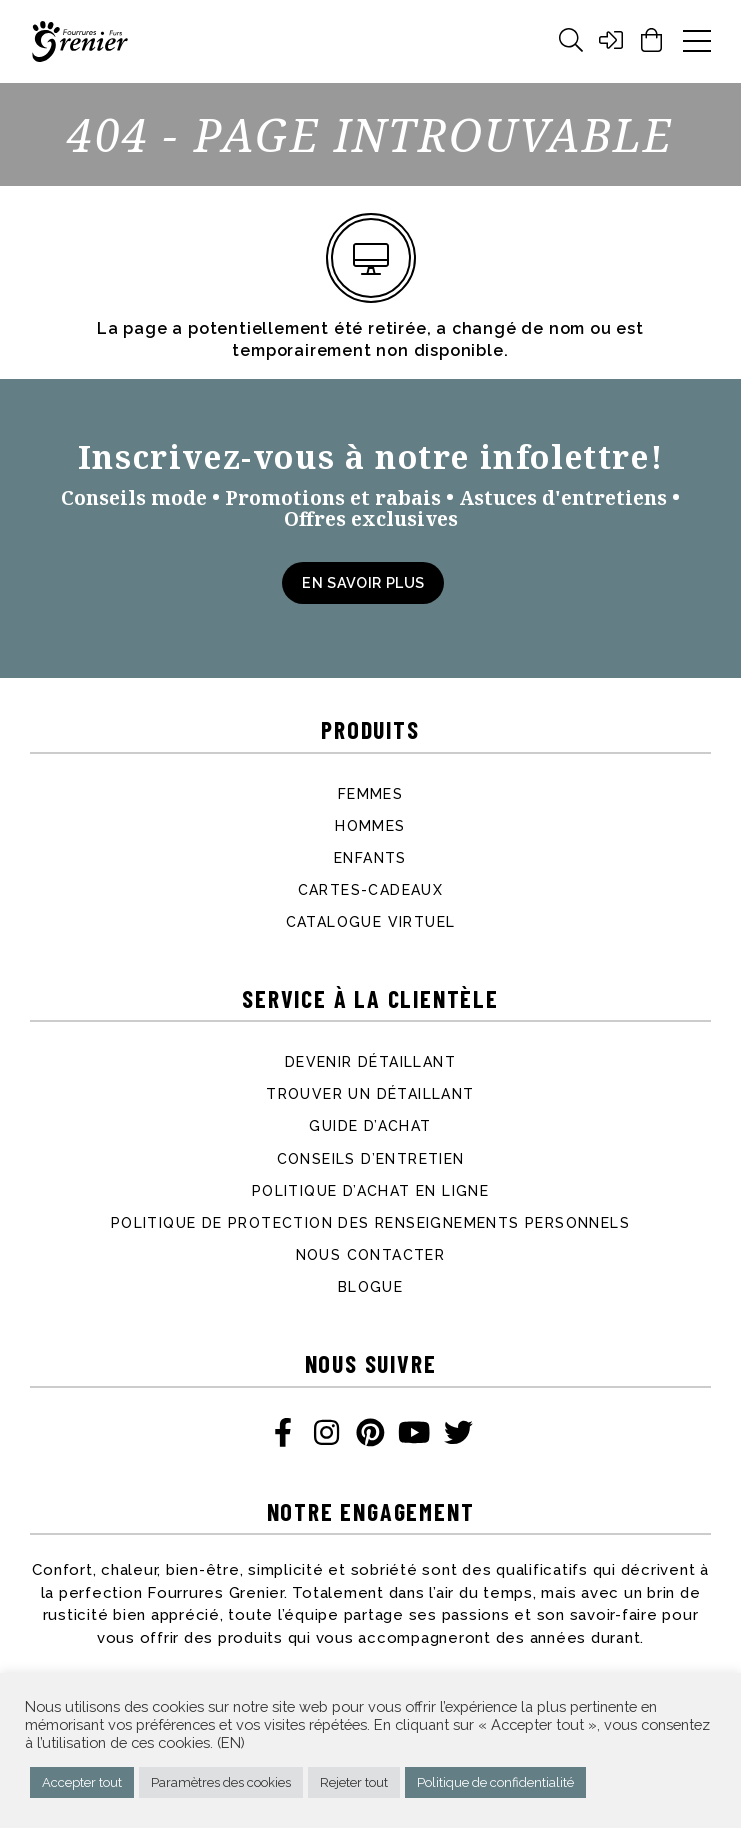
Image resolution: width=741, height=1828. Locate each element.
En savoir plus (363, 582)
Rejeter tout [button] (354, 1782)
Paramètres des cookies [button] (221, 1782)
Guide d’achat (370, 1126)
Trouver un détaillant (370, 1094)
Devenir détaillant (370, 1062)
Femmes (370, 794)
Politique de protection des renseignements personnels (370, 1223)
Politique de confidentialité (495, 1782)
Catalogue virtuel (371, 922)
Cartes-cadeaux (371, 890)
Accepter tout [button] (82, 1782)
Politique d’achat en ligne (370, 1191)
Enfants (370, 858)
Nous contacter (371, 1255)
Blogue (370, 1287)
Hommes (370, 826)
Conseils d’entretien (371, 1159)
